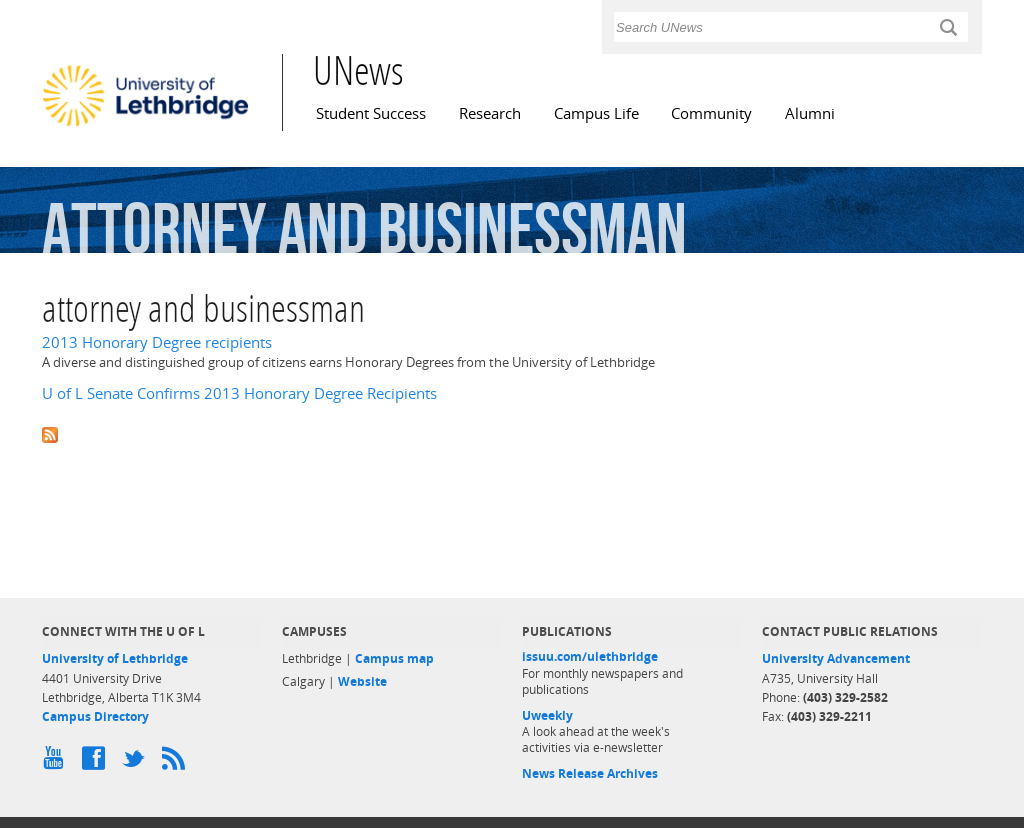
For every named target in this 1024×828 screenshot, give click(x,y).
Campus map (394, 658)
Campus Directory (95, 716)
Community (711, 113)
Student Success (371, 113)
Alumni (810, 113)
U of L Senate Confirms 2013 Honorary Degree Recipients (239, 393)
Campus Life (596, 113)
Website (362, 681)
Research (490, 113)
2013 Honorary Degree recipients (157, 342)
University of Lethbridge (115, 658)
